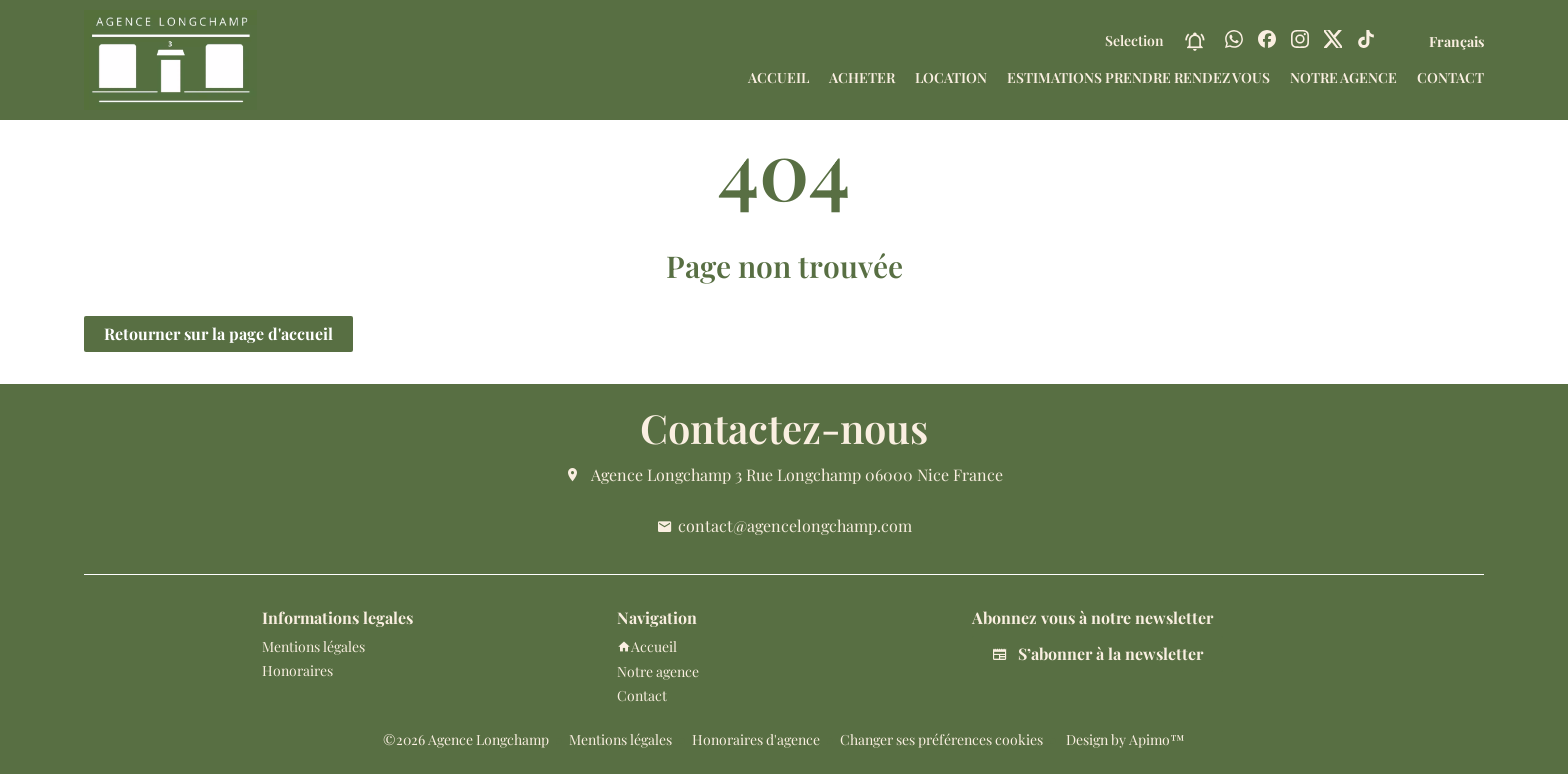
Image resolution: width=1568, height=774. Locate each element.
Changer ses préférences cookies (941, 739)
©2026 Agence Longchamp (466, 739)
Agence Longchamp (661, 474)
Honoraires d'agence (756, 739)
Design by (1124, 739)
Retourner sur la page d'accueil (218, 333)
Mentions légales (620, 739)
